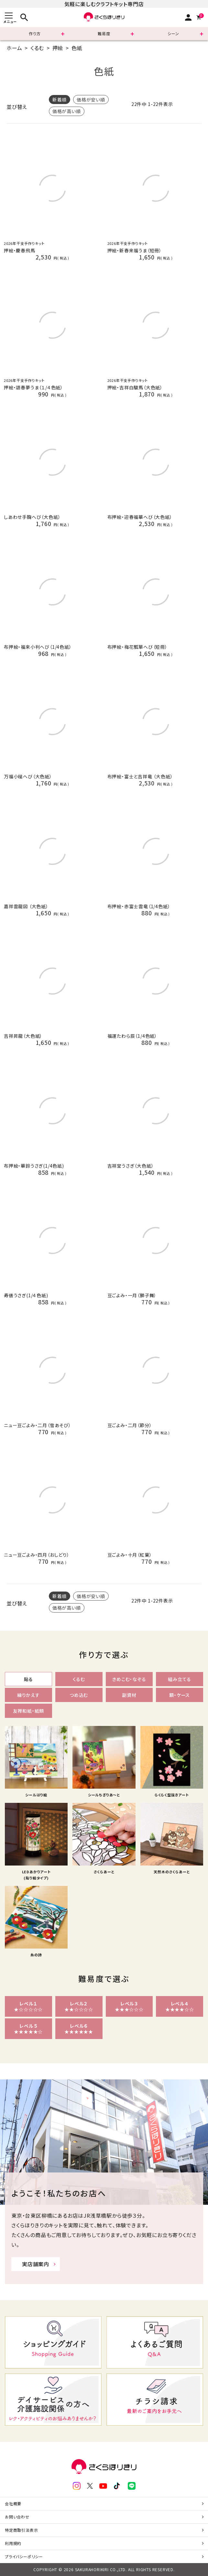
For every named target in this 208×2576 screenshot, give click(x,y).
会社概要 (13, 2503)
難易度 (104, 33)
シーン (173, 33)
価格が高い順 (66, 111)
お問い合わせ (17, 2516)
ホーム (14, 48)
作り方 (34, 33)
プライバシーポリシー (24, 2556)
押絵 (57, 48)
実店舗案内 (35, 2264)
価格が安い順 (91, 99)
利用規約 (13, 2543)
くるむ (37, 48)
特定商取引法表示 (21, 2530)
